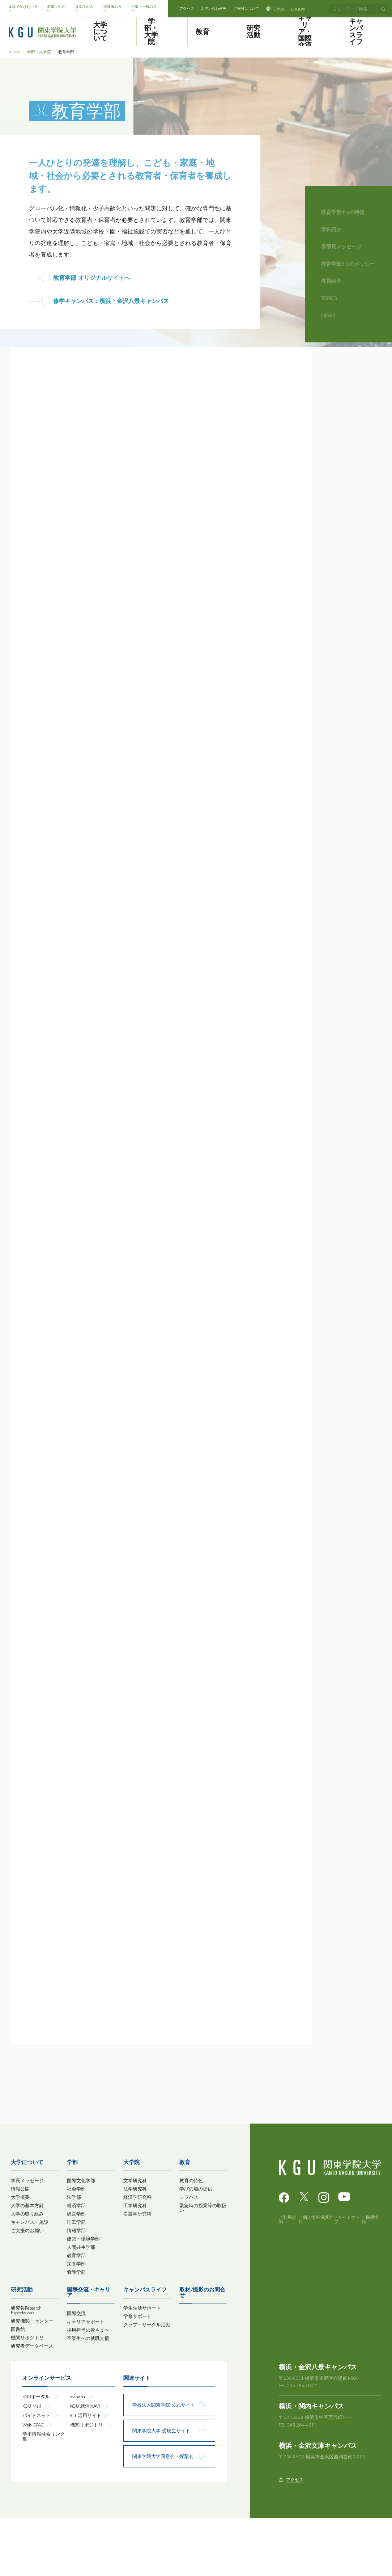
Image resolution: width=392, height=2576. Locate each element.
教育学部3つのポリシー (348, 263)
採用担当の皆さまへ (88, 2388)
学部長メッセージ (341, 246)
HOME (14, 52)
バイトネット (36, 2473)
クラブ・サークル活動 (146, 2382)
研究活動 (264, 32)
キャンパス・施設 (29, 2280)
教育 (213, 32)
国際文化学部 (81, 2238)
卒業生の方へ (56, 8)
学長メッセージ (27, 2238)
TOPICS (329, 298)
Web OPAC (33, 2482)
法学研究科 (135, 2246)
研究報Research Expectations (26, 2368)
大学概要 (20, 2255)
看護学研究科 (137, 2271)
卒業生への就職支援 (88, 2396)
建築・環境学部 (83, 2296)
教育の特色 (191, 2238)
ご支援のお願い (27, 2288)
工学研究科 (135, 2263)
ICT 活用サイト (85, 2473)
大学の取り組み (27, 2271)
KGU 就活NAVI (85, 2464)
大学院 (131, 2220)
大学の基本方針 (27, 2263)
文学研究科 (135, 2238)
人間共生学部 (81, 2305)
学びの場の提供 (195, 2246)
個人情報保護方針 (316, 2277)
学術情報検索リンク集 (43, 2494)
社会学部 (76, 2246)
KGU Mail (31, 2464)
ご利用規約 (287, 2277)
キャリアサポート (86, 2379)
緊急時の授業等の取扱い (202, 2266)
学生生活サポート (142, 2365)
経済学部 (76, 2263)
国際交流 (76, 2371)
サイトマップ (347, 2277)
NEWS (328, 315)
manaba (77, 2454)
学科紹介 (331, 229)
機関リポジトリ (27, 2395)
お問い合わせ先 (213, 8)
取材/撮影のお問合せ (202, 2350)
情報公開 (20, 2246)
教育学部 (76, 2313)
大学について (111, 32)
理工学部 (76, 2280)
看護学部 (76, 2330)
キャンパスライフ (366, 32)
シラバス (188, 2255)
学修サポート (137, 2374)
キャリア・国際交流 (315, 32)
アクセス (186, 8)
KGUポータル (36, 2454)
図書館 (18, 2387)
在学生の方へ (84, 8)
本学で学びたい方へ (23, 8)
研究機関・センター (32, 2378)
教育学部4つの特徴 (343, 212)
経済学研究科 (137, 2255)
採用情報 (370, 2277)
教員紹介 (331, 280)
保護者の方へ (112, 8)
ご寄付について (246, 8)
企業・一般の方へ (144, 8)
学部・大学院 (162, 32)
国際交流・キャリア (88, 2350)
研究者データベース (32, 2403)
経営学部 (76, 2271)
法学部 (74, 2255)
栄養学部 (76, 2321)
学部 (72, 2220)
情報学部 (76, 2288)
